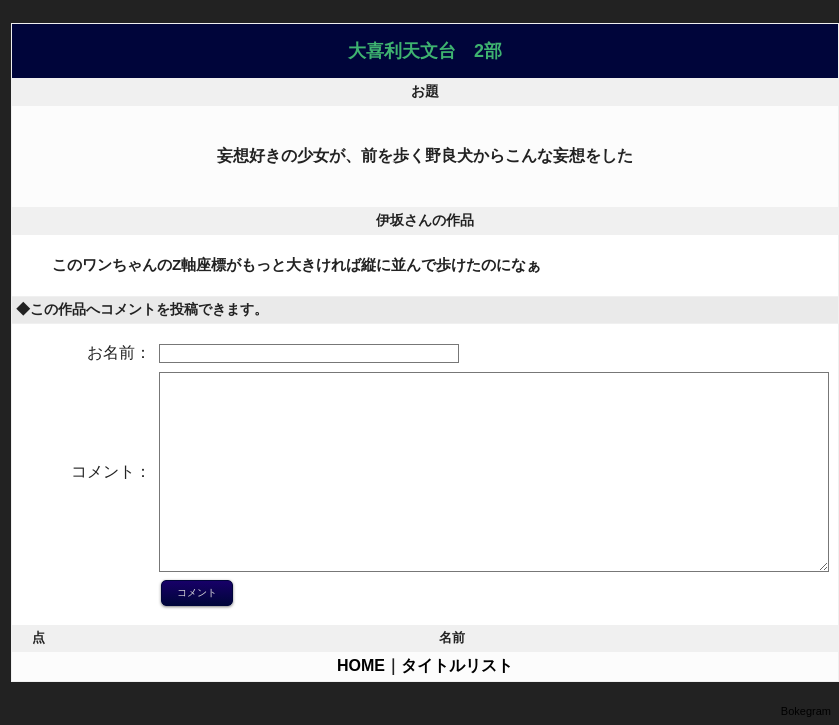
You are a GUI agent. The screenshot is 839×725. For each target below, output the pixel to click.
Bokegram (806, 711)
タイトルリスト (457, 665)
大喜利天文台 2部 (425, 51)
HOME (361, 665)
